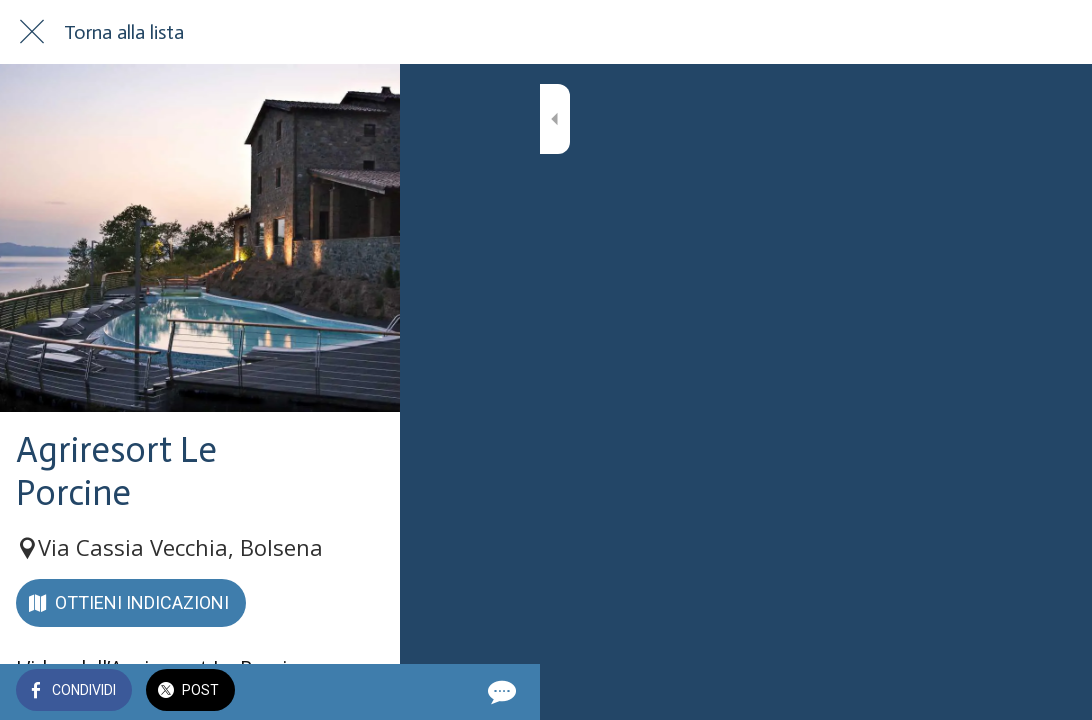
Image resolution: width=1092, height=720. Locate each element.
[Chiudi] (32, 32)
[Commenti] (1052, 692)
